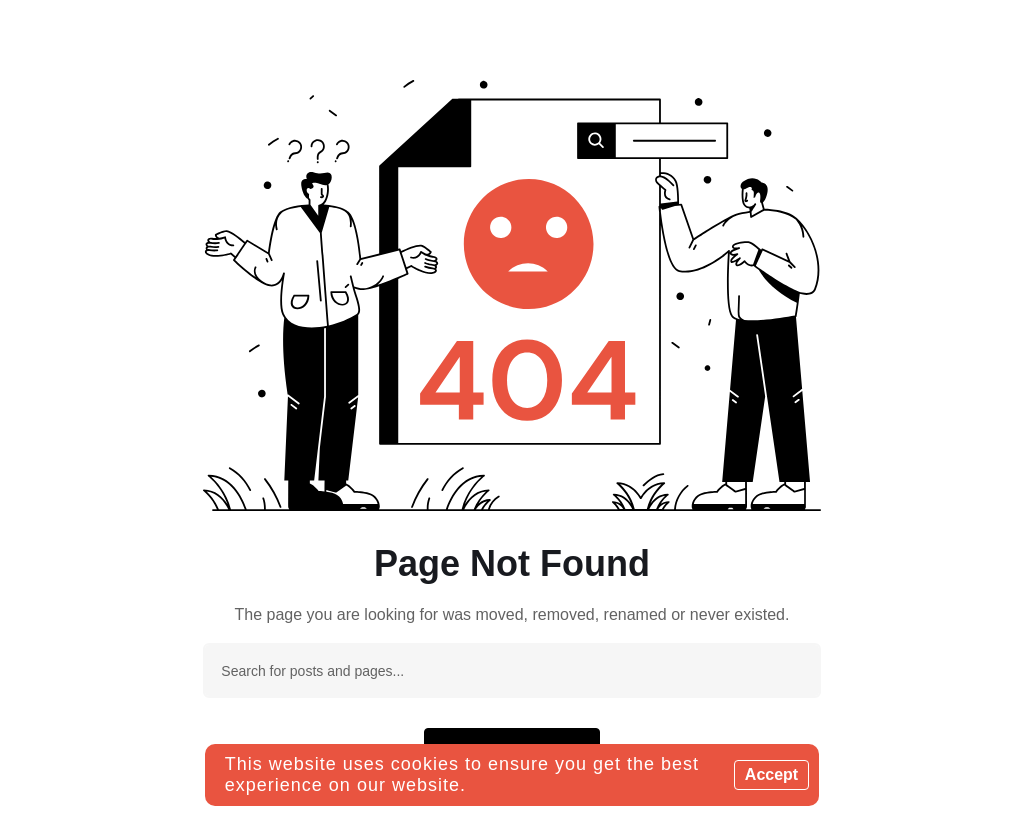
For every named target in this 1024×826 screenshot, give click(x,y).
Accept (771, 774)
